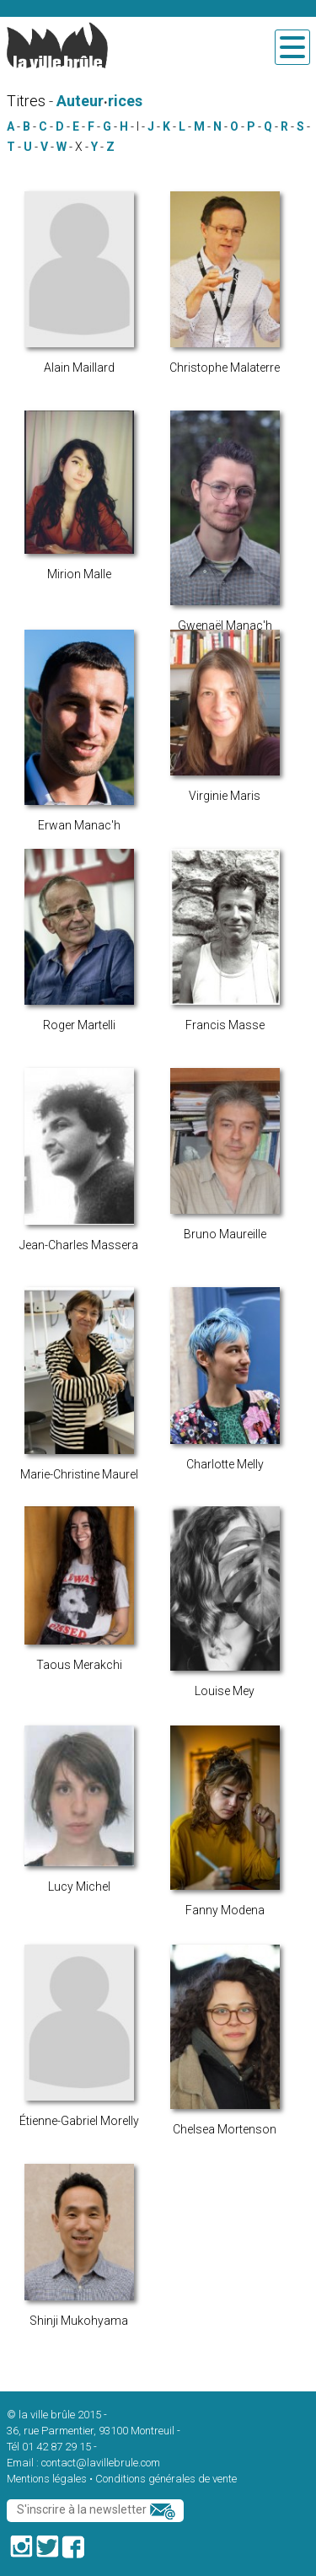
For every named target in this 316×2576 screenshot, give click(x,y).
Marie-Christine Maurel (79, 1474)
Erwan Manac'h (79, 825)
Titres (26, 101)
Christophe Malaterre (224, 367)
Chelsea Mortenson (224, 2129)
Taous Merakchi (79, 1665)
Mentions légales (47, 2478)
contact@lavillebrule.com (100, 2462)
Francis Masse (225, 1025)
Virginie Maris (224, 795)
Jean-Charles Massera (78, 1245)
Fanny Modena (225, 1910)
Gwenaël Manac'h (225, 625)
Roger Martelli (79, 1025)
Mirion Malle (79, 574)
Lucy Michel (79, 1886)
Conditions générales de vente (166, 2478)
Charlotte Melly (225, 1464)
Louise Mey (224, 1691)
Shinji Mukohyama (78, 2320)
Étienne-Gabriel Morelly (79, 2121)
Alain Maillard (79, 367)
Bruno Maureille (225, 1234)
